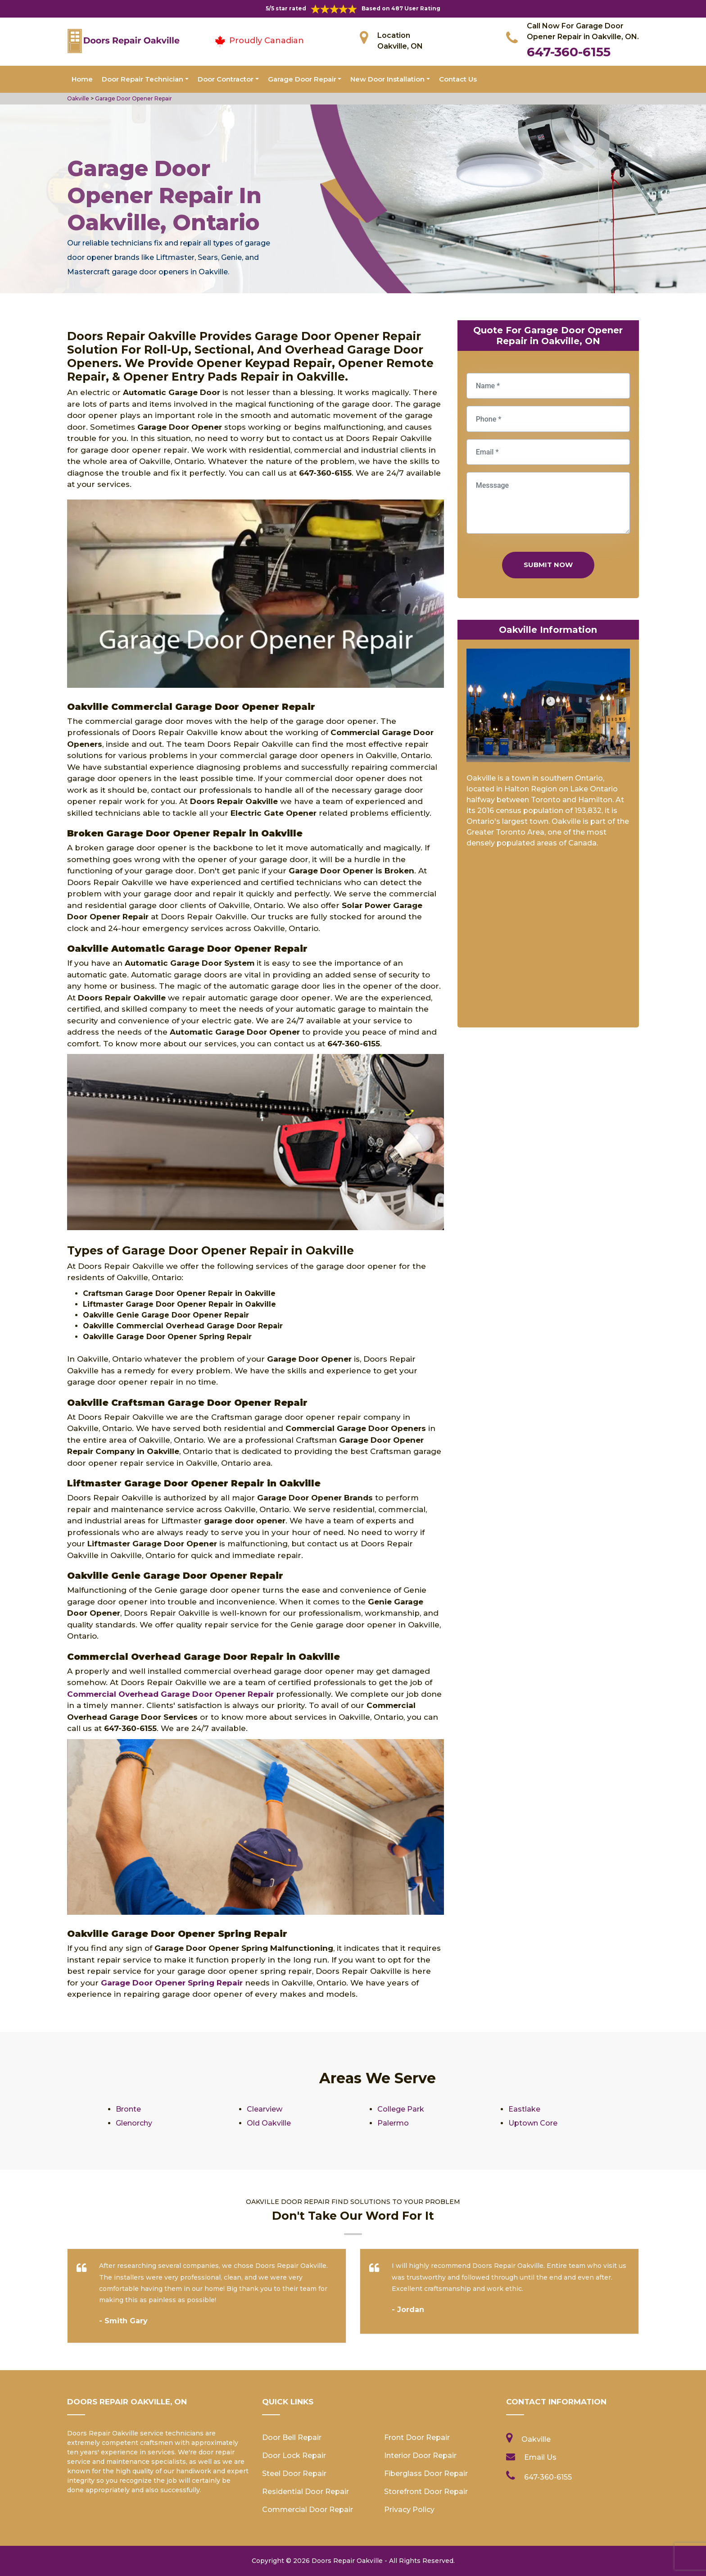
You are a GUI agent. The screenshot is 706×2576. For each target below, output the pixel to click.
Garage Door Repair (302, 79)
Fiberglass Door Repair (426, 2473)
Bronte (128, 2109)
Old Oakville (269, 2123)
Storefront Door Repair (426, 2491)
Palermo (393, 2123)
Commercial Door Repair (307, 2509)
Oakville (78, 98)
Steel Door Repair (294, 2473)
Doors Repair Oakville (347, 2561)
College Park (400, 2109)
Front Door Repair (417, 2437)
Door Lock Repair (294, 2455)
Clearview (264, 2109)
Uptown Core (532, 2123)
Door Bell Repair (291, 2437)
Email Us (540, 2457)
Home (82, 79)
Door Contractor (225, 79)
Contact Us (458, 79)
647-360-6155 (569, 51)
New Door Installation (387, 79)
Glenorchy (134, 2123)
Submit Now (548, 564)
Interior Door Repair (420, 2455)
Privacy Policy (409, 2509)
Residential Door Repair (305, 2491)
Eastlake (524, 2109)
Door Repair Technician (142, 79)
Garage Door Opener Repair (133, 98)
